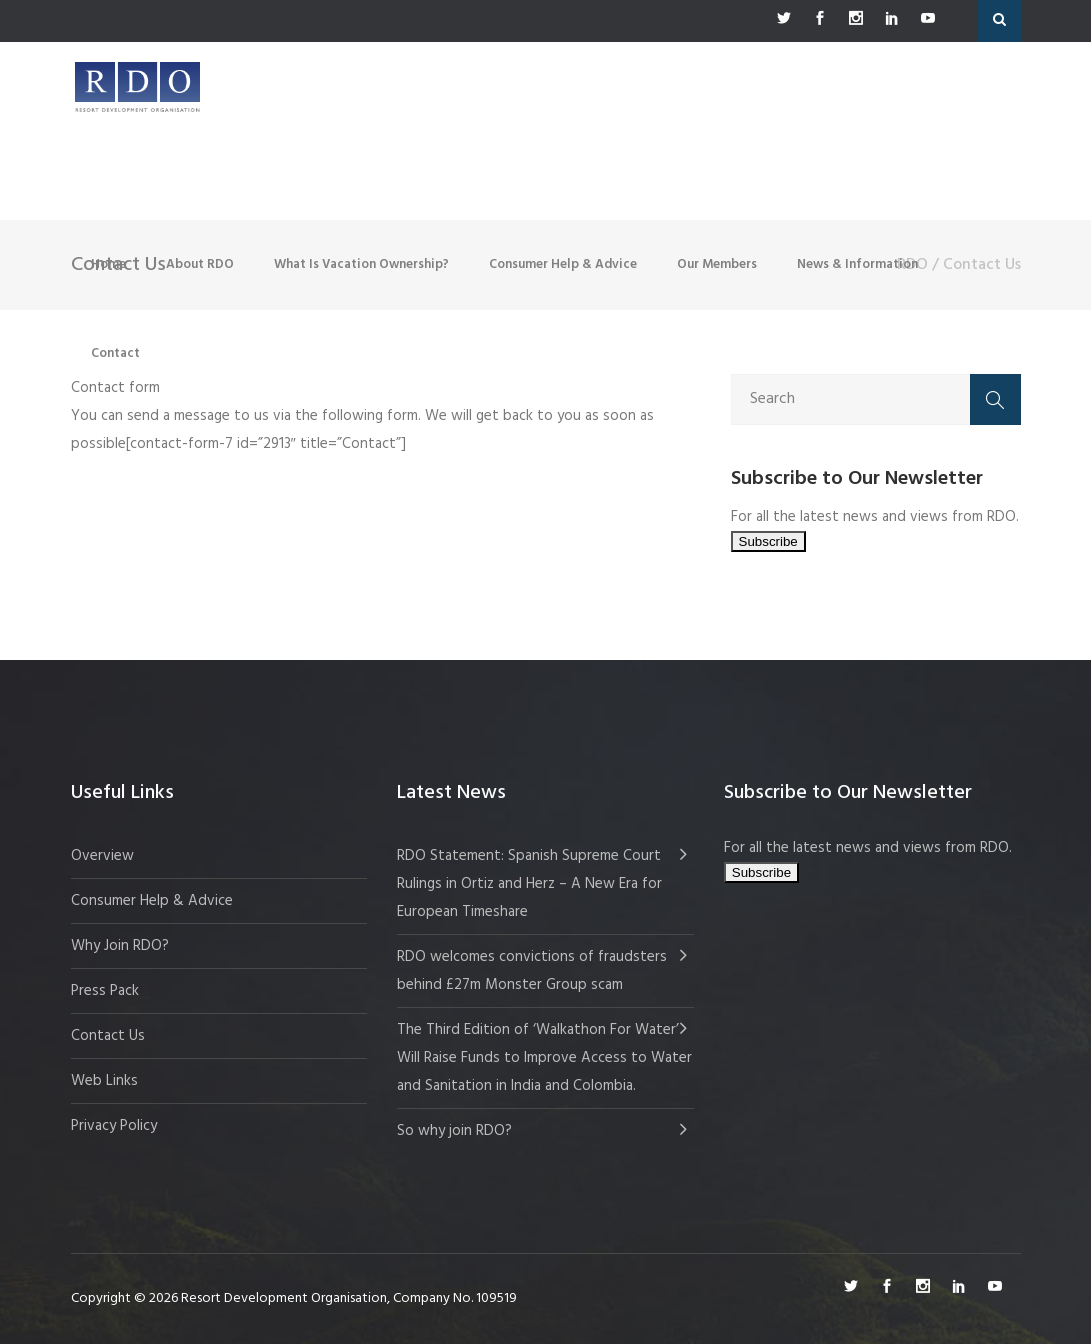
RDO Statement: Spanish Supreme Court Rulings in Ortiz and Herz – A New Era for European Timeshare (529, 884)
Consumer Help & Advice (152, 901)
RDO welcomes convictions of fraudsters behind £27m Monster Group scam (532, 971)
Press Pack (105, 991)
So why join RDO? (454, 1131)
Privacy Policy (114, 1126)
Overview (102, 856)
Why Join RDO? (120, 946)
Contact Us (108, 1036)
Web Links (104, 1081)
